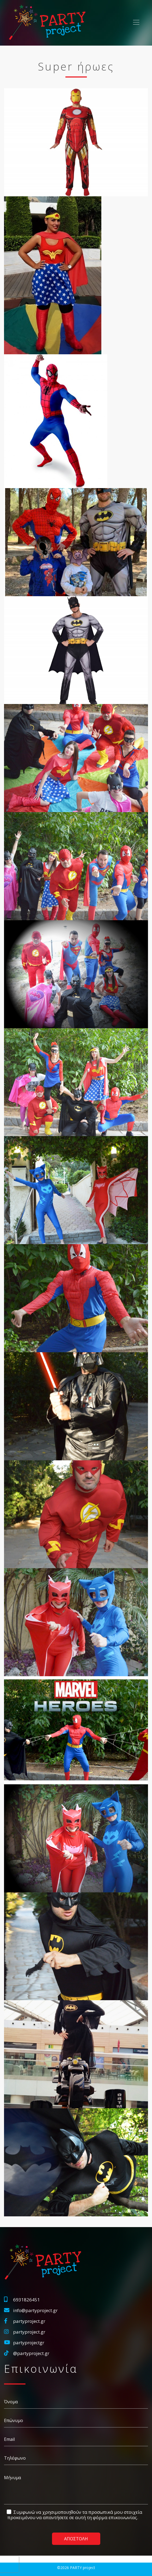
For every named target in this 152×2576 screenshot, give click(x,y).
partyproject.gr (29, 2321)
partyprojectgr (28, 2342)
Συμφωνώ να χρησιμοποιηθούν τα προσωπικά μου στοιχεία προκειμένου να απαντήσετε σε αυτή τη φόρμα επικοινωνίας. (75, 2514)
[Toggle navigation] (136, 22)
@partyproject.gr (31, 2353)
